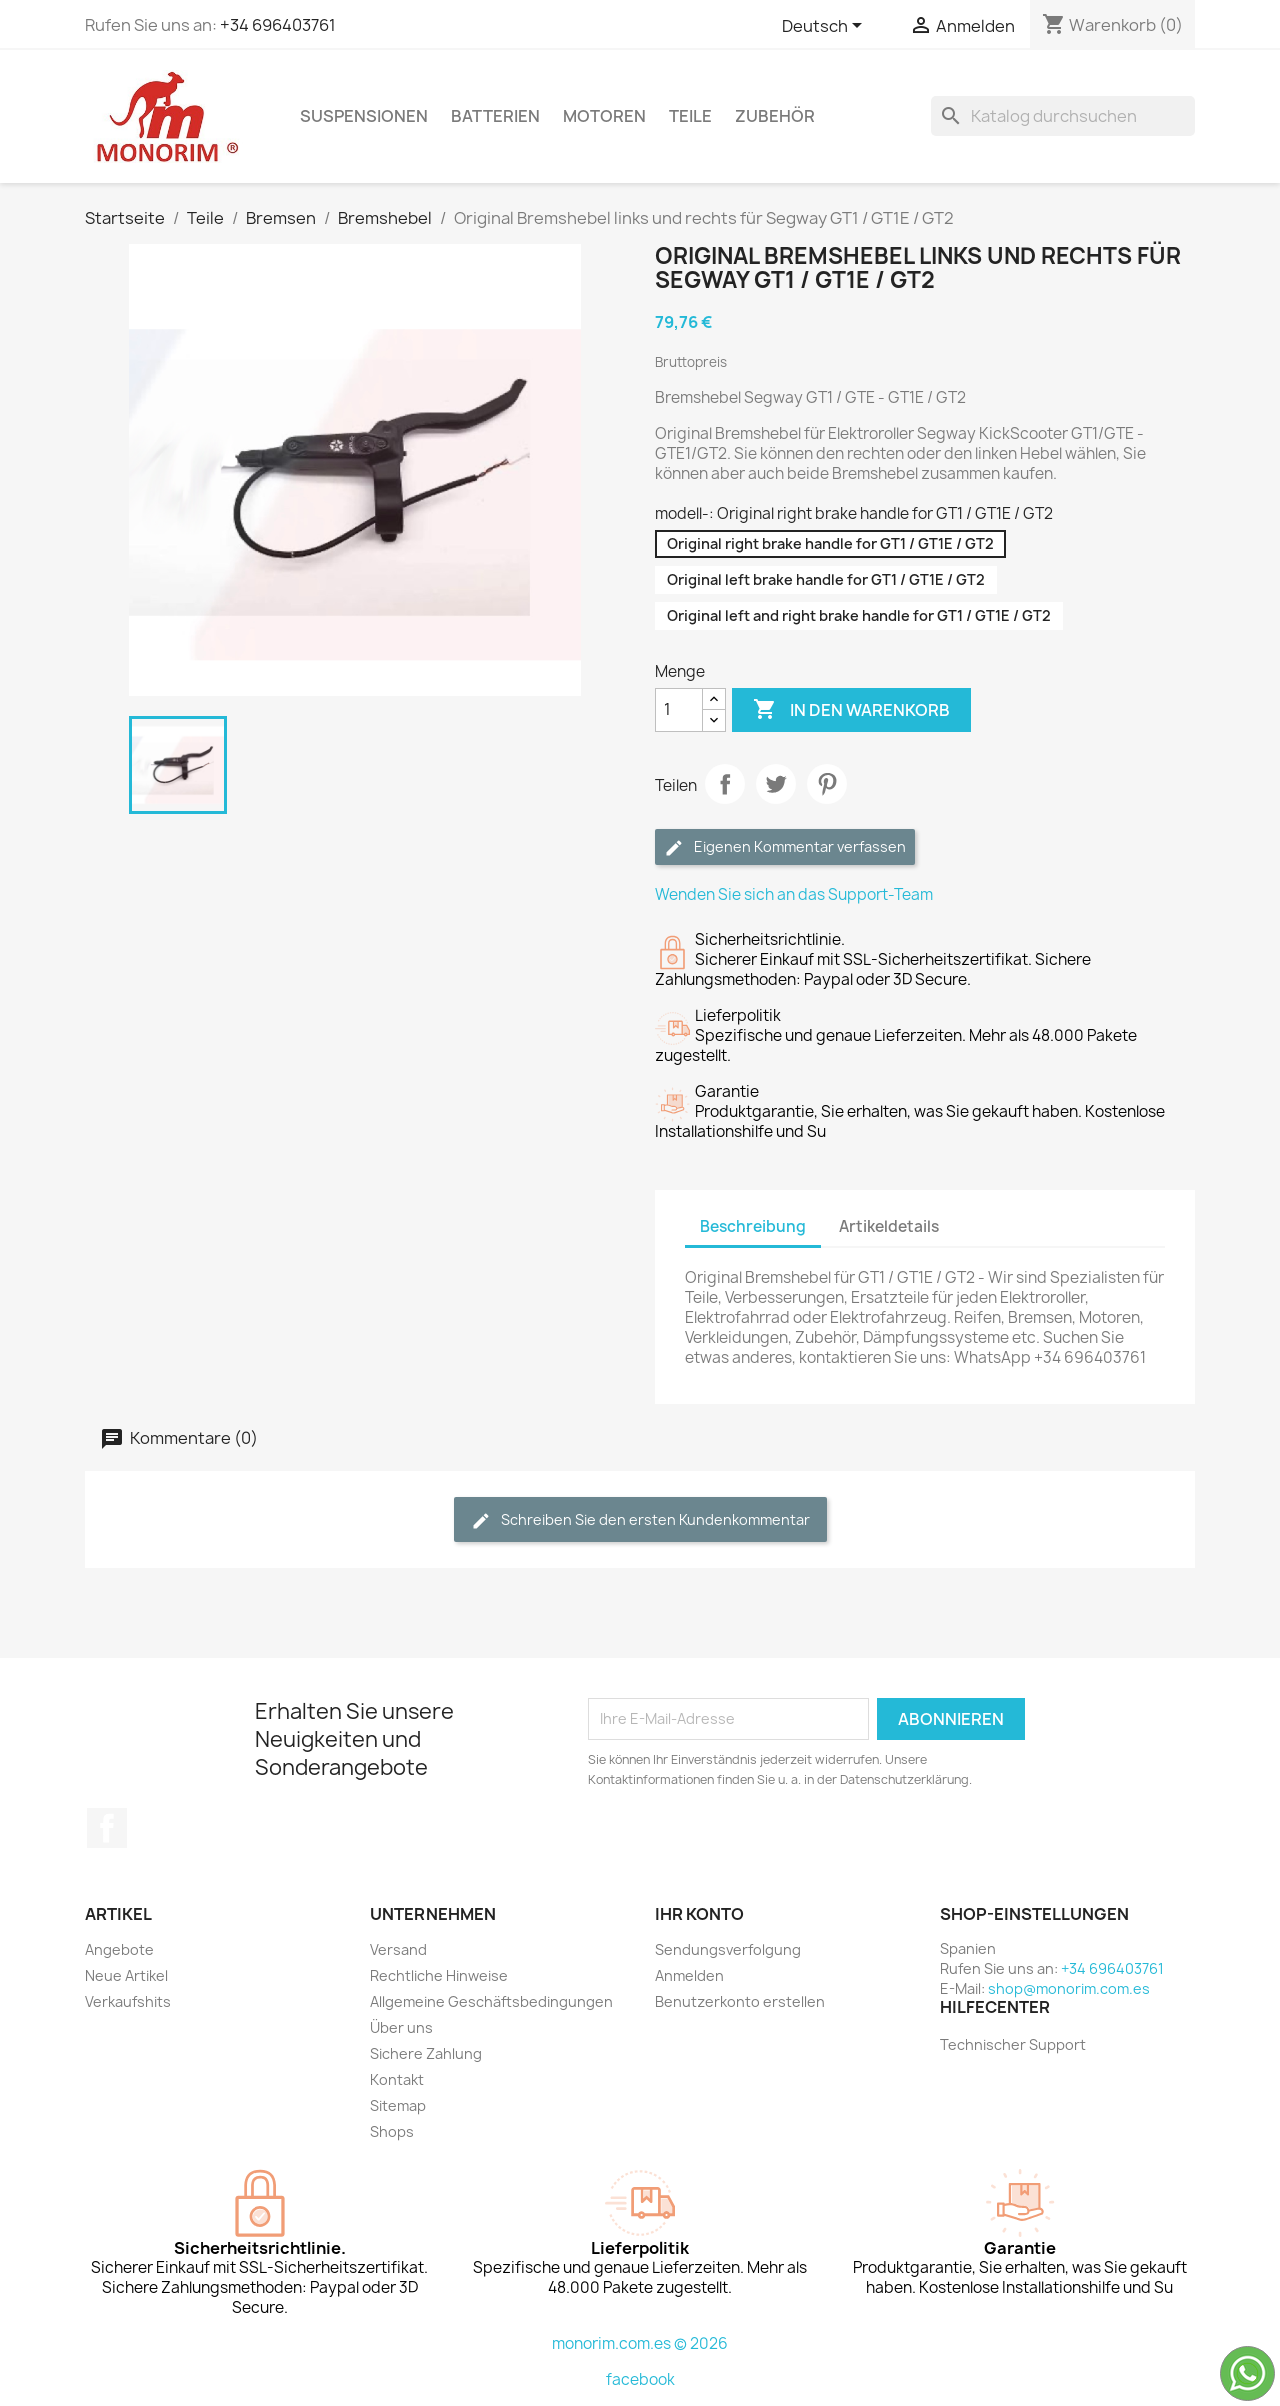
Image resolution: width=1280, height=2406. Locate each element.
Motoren (604, 116)
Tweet (776, 784)
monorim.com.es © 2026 (640, 2343)
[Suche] (1063, 116)
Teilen (725, 784)
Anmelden (689, 1975)
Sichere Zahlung (426, 2053)
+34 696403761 (278, 25)
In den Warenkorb (851, 710)
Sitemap (398, 2105)
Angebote (119, 1949)
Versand (398, 1949)
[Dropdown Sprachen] (825, 27)
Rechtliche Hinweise (439, 1975)
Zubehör (775, 116)
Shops (392, 2131)
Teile (690, 116)
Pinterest (827, 784)
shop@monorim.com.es (1069, 1988)
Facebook (107, 1828)
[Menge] (679, 710)
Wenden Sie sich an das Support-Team (794, 894)
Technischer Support (1013, 2044)
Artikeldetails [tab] (889, 1226)
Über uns (401, 2027)
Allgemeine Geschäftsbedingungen (491, 2001)
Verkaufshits (128, 2001)
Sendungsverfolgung (728, 1949)
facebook (640, 2379)
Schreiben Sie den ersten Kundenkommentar (640, 1520)
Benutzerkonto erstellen (740, 2001)
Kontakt (397, 2079)
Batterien (495, 116)
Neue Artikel (126, 1975)
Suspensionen (364, 116)
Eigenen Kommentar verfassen (785, 847)
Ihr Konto (699, 1914)
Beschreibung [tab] (753, 1226)
